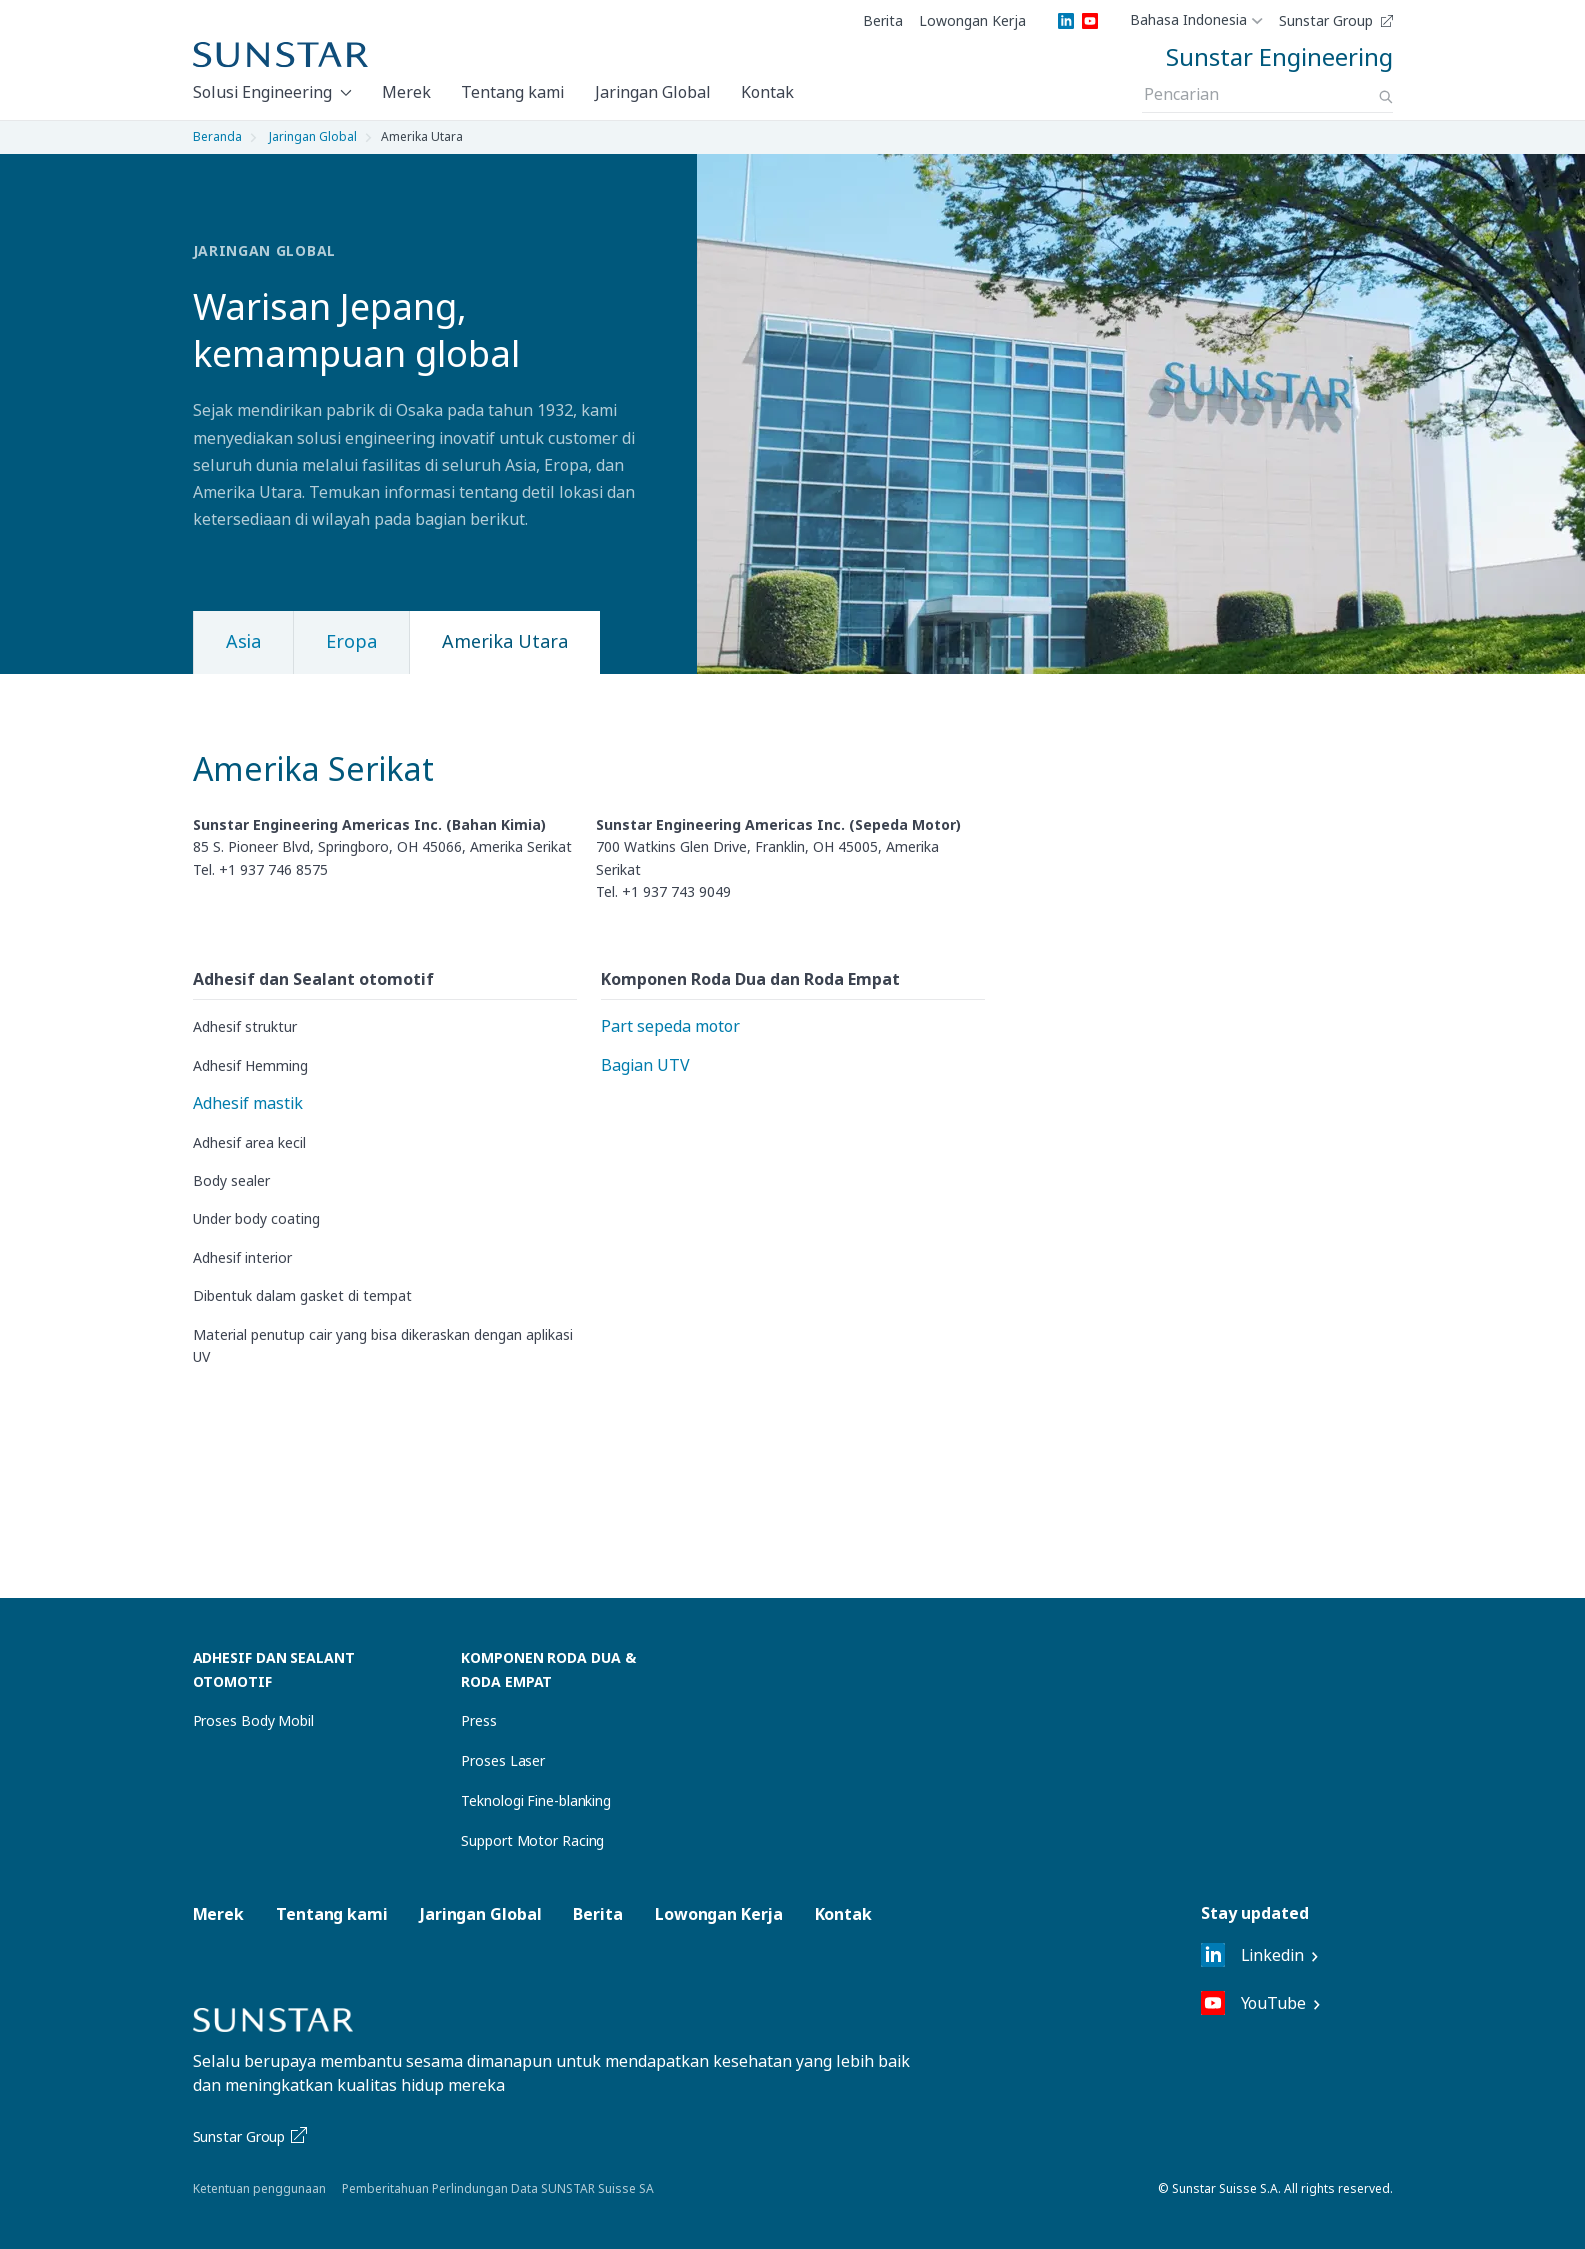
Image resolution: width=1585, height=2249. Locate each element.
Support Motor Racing (532, 1840)
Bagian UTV (645, 1065)
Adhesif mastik (248, 1103)
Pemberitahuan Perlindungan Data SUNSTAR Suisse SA (498, 2188)
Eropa (351, 641)
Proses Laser (503, 1760)
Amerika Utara (505, 641)
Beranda (217, 136)
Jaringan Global (653, 92)
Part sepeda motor (670, 1026)
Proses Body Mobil (253, 1720)
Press (479, 1720)
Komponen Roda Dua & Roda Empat (548, 1669)
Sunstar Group (1326, 21)
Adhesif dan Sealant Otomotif (274, 1669)
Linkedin (1252, 1955)
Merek (406, 92)
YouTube (1253, 2003)
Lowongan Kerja (972, 21)
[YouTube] (1090, 21)
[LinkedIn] (1066, 21)
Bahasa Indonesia (1188, 21)
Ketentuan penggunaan (259, 2188)
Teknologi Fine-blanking (536, 1800)
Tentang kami (512, 92)
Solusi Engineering (262, 92)
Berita (883, 21)
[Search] (1386, 97)
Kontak (767, 92)
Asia (243, 641)
